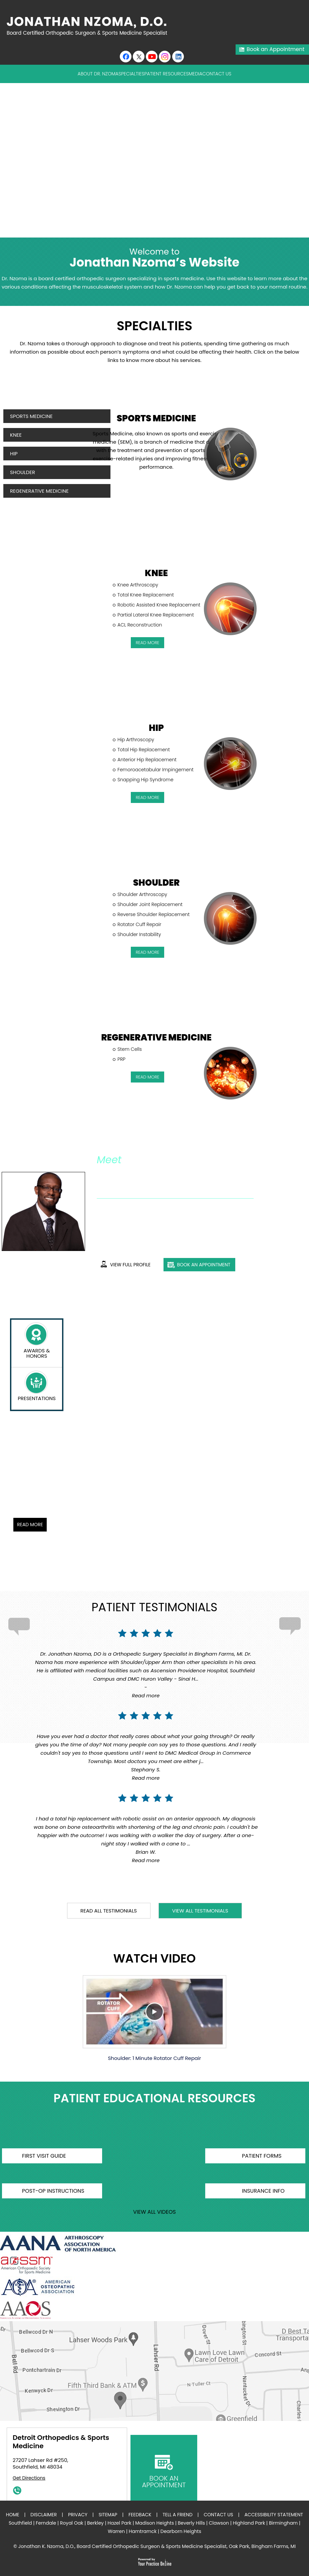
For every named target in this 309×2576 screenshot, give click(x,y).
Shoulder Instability (139, 934)
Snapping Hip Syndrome (145, 779)
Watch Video (154, 1959)
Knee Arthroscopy (137, 584)
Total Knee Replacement (145, 594)
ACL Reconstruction (139, 624)
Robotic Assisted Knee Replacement (158, 604)
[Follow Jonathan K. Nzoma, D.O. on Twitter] (138, 56)
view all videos (154, 2212)
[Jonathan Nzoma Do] (90, 26)
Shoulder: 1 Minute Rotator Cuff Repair (154, 2018)
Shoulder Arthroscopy (142, 894)
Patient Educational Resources (154, 2099)
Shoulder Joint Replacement (150, 904)
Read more (146, 1695)
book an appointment (203, 1264)
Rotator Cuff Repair (139, 924)
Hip (14, 453)
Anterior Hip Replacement (147, 759)
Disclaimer (43, 2514)
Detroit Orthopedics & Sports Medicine (61, 2442)
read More (148, 642)
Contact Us (216, 73)
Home (12, 2514)
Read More (30, 1524)
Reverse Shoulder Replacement (153, 914)
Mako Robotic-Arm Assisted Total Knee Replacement (89, 1456)
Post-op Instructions (53, 2191)
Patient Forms (262, 2156)
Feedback (139, 2514)
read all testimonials (108, 1910)
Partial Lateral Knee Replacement (155, 614)
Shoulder (22, 472)
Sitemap (107, 2514)
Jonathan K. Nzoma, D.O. (150, 1174)
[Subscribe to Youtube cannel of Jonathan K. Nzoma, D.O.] (152, 56)
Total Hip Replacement (143, 749)
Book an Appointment (275, 49)
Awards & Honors (37, 1353)
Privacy (77, 2514)
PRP (121, 1059)
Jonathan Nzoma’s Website (154, 258)
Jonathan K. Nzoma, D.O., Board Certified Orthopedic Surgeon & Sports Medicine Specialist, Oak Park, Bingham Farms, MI (157, 2546)
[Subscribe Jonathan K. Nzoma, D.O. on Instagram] (165, 56)
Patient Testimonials (154, 1607)
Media (195, 73)
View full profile (130, 1264)
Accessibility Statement (273, 2514)
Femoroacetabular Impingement (155, 769)
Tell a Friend (178, 2514)
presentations (37, 1398)
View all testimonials (200, 1910)
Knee (16, 434)
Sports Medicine (31, 416)
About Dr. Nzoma (98, 73)
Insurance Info (263, 2191)
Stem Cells (129, 1049)
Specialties (131, 73)
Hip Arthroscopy (135, 739)
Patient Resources (166, 73)
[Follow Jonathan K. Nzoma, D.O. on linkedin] (178, 56)
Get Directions (29, 2478)
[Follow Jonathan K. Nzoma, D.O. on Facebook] (125, 56)
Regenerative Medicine (39, 490)
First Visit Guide (44, 2156)
